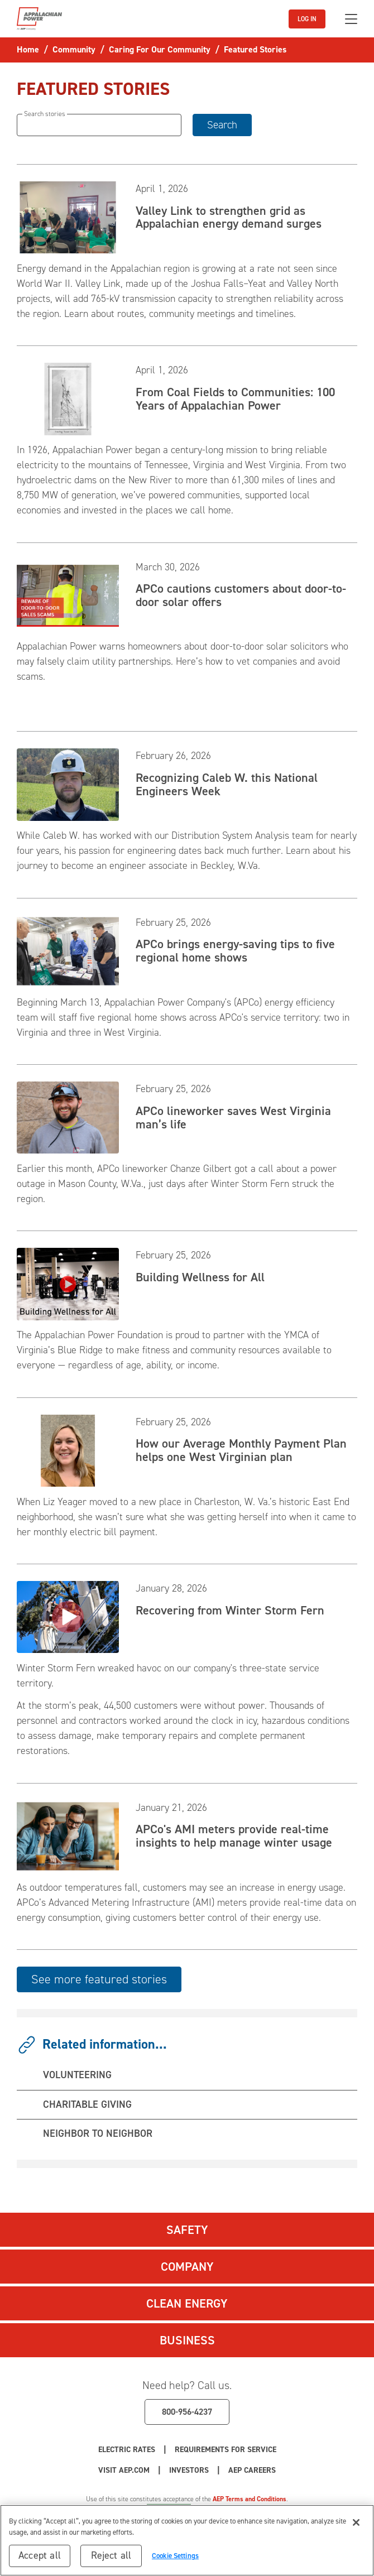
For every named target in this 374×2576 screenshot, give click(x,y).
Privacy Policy (114, 2509)
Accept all (39, 2562)
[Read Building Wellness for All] (68, 1283)
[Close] (356, 2529)
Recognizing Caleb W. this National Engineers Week (227, 784)
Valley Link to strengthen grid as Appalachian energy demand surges (229, 217)
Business (187, 2340)
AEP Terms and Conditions (249, 2499)
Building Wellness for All (200, 1277)
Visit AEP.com (124, 2470)
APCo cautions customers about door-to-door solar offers (241, 595)
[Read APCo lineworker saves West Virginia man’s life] (68, 1116)
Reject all (111, 2562)
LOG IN (307, 19)
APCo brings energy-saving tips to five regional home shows (235, 950)
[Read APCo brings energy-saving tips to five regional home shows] (68, 950)
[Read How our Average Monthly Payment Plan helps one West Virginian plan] (68, 1450)
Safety (187, 2230)
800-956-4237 (187, 2412)
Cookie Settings (169, 2509)
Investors (189, 2470)
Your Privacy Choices (250, 2509)
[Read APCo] (68, 1835)
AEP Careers (252, 2470)
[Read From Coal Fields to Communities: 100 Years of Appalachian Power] (68, 398)
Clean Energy (187, 2303)
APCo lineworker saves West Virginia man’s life (233, 1117)
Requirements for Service (225, 2449)
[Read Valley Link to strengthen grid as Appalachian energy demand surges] (68, 216)
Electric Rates (126, 2449)
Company (187, 2266)
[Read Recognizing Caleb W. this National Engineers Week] (68, 784)
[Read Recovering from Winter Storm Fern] (68, 1616)
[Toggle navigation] (351, 19)
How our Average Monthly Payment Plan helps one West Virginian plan (241, 1450)
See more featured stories (99, 1979)
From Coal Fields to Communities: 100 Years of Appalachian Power (235, 399)
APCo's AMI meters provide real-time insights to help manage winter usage (234, 1836)
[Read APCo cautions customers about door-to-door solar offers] (68, 595)
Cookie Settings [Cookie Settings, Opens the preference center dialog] (175, 2562)
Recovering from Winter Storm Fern (230, 1610)
